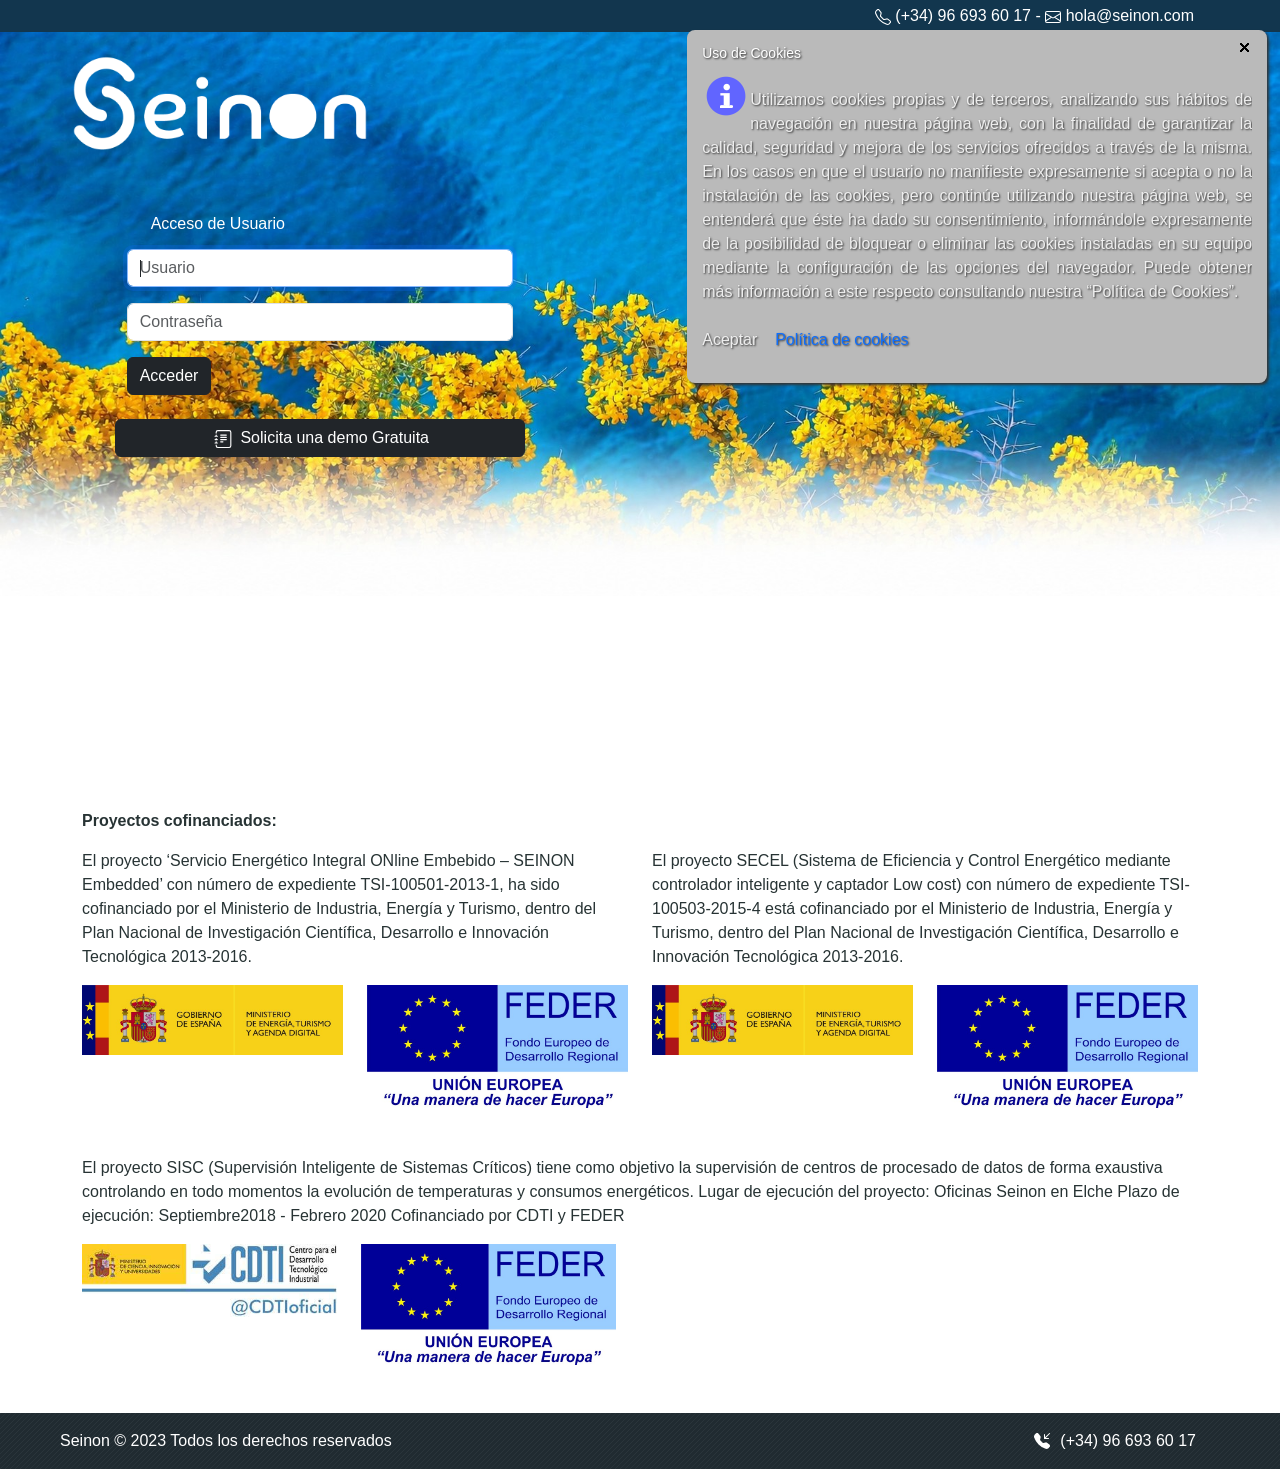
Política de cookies (841, 339)
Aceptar (729, 339)
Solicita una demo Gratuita (320, 438)
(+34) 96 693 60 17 (1114, 1441)
